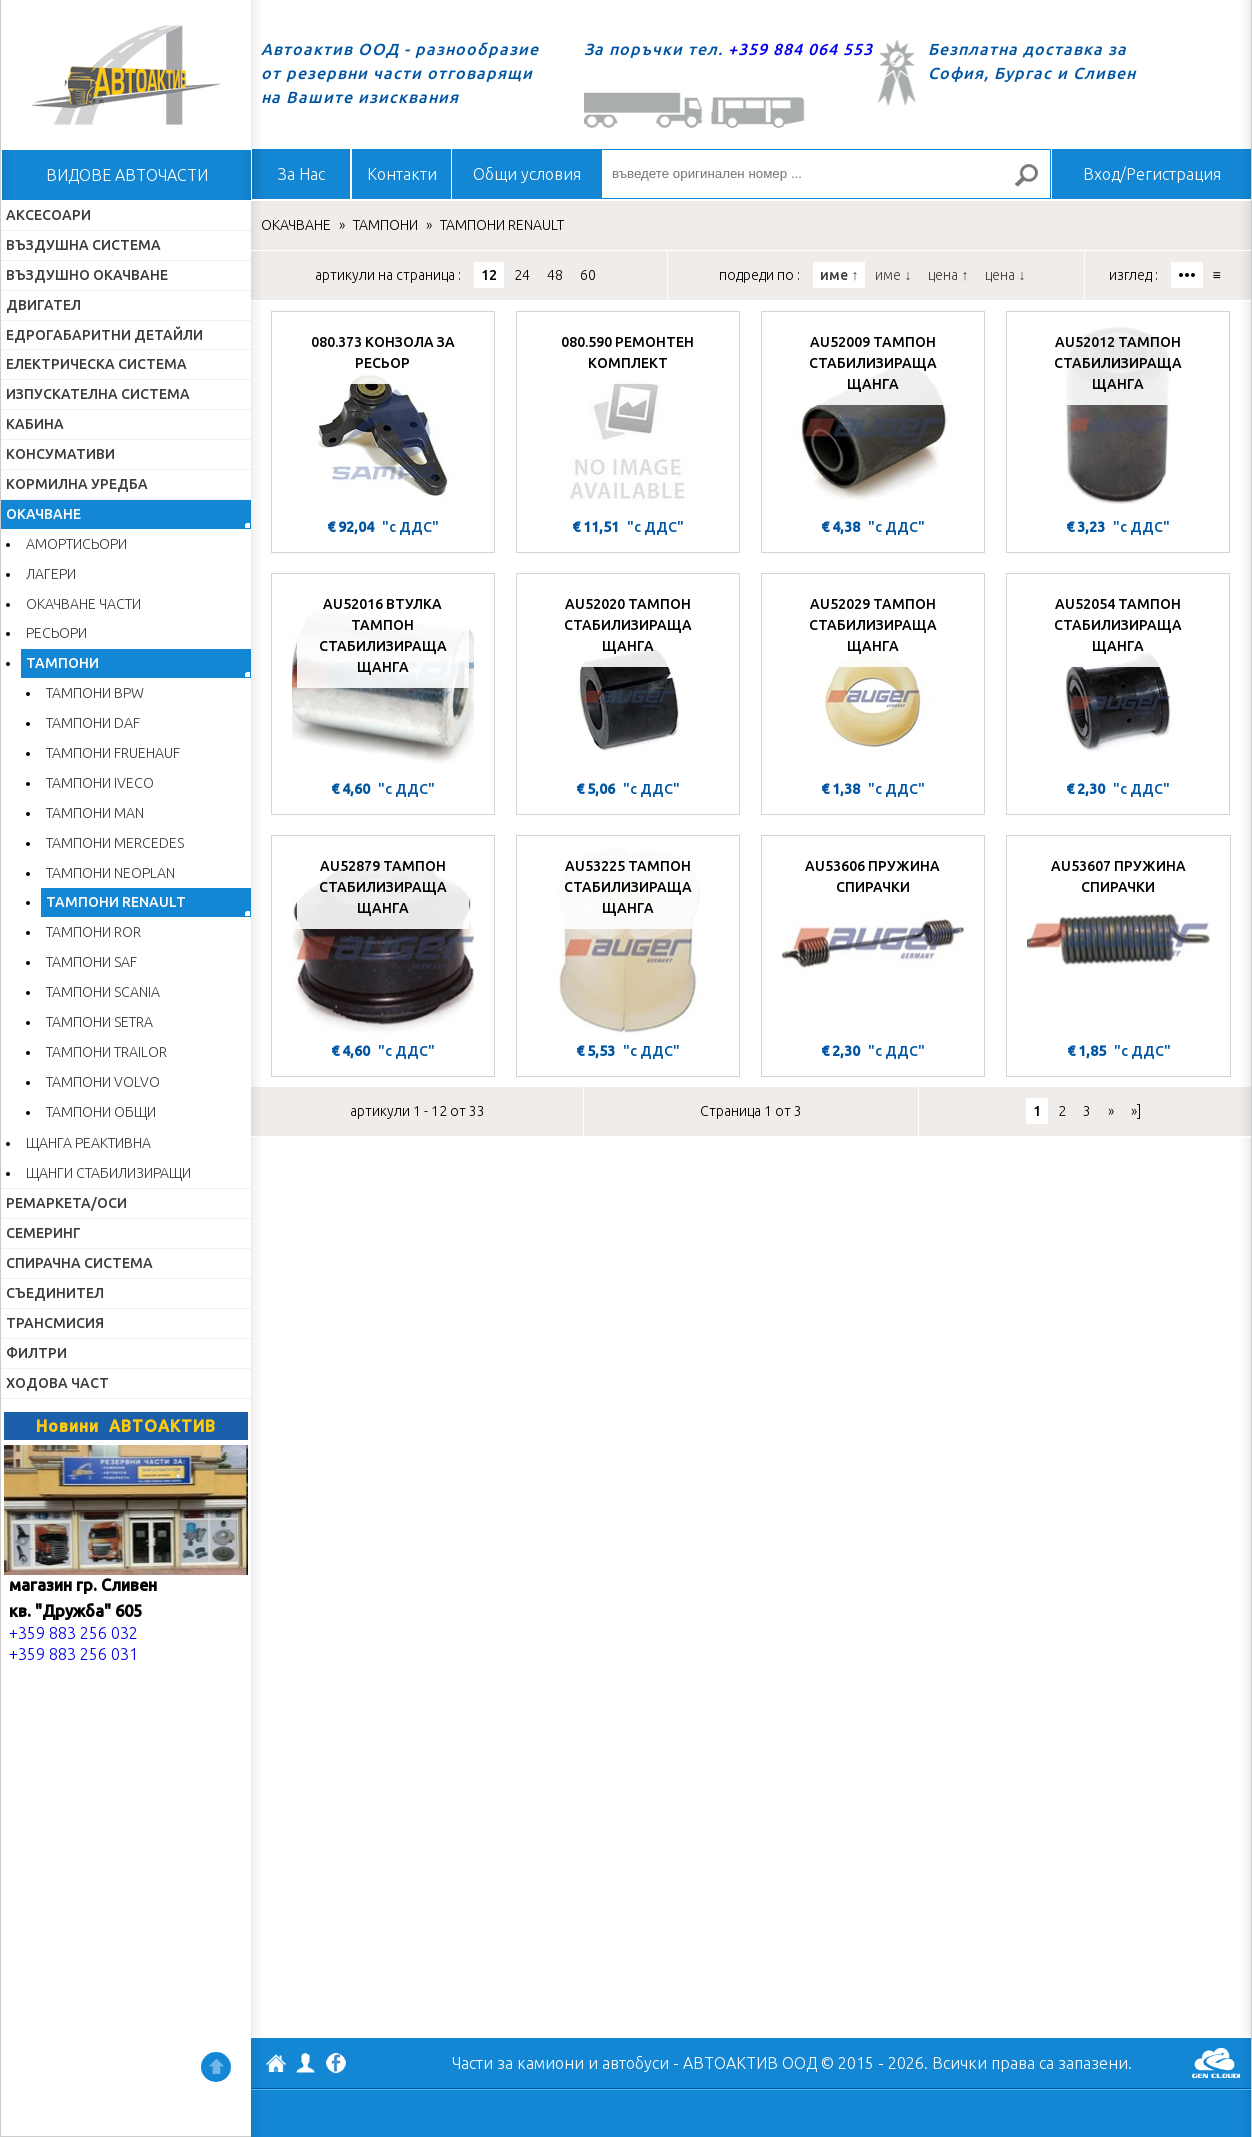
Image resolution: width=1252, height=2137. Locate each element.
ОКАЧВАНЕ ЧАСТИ (83, 604)
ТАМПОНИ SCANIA (103, 992)
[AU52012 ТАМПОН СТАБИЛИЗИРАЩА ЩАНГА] (1118, 417)
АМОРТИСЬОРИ (76, 544)
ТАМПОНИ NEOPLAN (110, 873)
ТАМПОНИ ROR (93, 932)
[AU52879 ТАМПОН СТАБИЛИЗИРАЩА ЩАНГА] (383, 941)
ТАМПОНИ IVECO (100, 783)
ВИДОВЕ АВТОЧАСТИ (127, 175)
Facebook (336, 2065)
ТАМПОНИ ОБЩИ (101, 1112)
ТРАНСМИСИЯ (55, 1323)
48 (555, 275)
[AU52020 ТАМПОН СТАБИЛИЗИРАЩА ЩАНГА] (628, 679)
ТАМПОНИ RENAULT (116, 902)
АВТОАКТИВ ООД (276, 2066)
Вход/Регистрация (1152, 174)
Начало (126, 75)
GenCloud (1216, 2063)
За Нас (301, 174)
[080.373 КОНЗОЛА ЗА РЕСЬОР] (383, 417)
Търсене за (1035, 183)
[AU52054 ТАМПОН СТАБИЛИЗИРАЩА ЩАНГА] (1118, 679)
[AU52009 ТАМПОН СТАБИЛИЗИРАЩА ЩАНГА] (873, 417)
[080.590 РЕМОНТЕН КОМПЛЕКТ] (628, 417)
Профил (306, 2063)
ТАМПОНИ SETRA (99, 1022)
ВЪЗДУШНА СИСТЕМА (83, 245)
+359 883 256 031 (73, 1654)
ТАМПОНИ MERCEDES (115, 843)
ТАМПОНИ (62, 663)
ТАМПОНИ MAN (95, 813)
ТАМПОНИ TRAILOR (106, 1052)
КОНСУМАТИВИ (60, 454)
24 (522, 275)
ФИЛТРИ (36, 1353)
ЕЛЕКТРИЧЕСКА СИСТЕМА (96, 364)
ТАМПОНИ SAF (91, 962)
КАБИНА (35, 424)
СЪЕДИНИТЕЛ (55, 1293)
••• (1187, 275)
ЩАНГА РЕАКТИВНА (88, 1143)
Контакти (402, 174)
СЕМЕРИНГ (43, 1233)
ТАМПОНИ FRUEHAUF (113, 753)
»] (1136, 1111)
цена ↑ (948, 275)
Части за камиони (518, 2063)
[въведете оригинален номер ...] (826, 174)
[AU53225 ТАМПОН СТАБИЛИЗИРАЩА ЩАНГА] (628, 941)
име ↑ (839, 275)
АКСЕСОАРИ (48, 215)
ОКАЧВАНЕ (43, 514)
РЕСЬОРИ (56, 633)
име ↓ (893, 275)
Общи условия (527, 174)
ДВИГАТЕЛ (43, 305)
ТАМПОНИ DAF (93, 723)
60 (588, 275)
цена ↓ (1005, 275)
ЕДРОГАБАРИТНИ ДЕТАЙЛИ (104, 335)
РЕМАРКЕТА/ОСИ (66, 1203)
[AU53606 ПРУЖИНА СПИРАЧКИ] (873, 941)
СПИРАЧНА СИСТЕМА (79, 1263)
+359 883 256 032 (73, 1633)
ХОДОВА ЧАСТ (57, 1383)
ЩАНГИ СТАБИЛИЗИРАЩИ (108, 1173)
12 (489, 275)
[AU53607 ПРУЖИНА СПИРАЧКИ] (1118, 941)
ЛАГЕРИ (51, 574)
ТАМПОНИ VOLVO (103, 1082)
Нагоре (216, 2067)
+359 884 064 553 (800, 49)
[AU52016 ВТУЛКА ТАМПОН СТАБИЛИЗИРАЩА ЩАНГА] (383, 679)
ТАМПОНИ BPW (95, 693)
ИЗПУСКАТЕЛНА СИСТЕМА (98, 394)
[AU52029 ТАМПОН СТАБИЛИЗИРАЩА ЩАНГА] (873, 679)
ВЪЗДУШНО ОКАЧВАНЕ (87, 275)
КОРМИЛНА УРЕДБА (77, 484)
